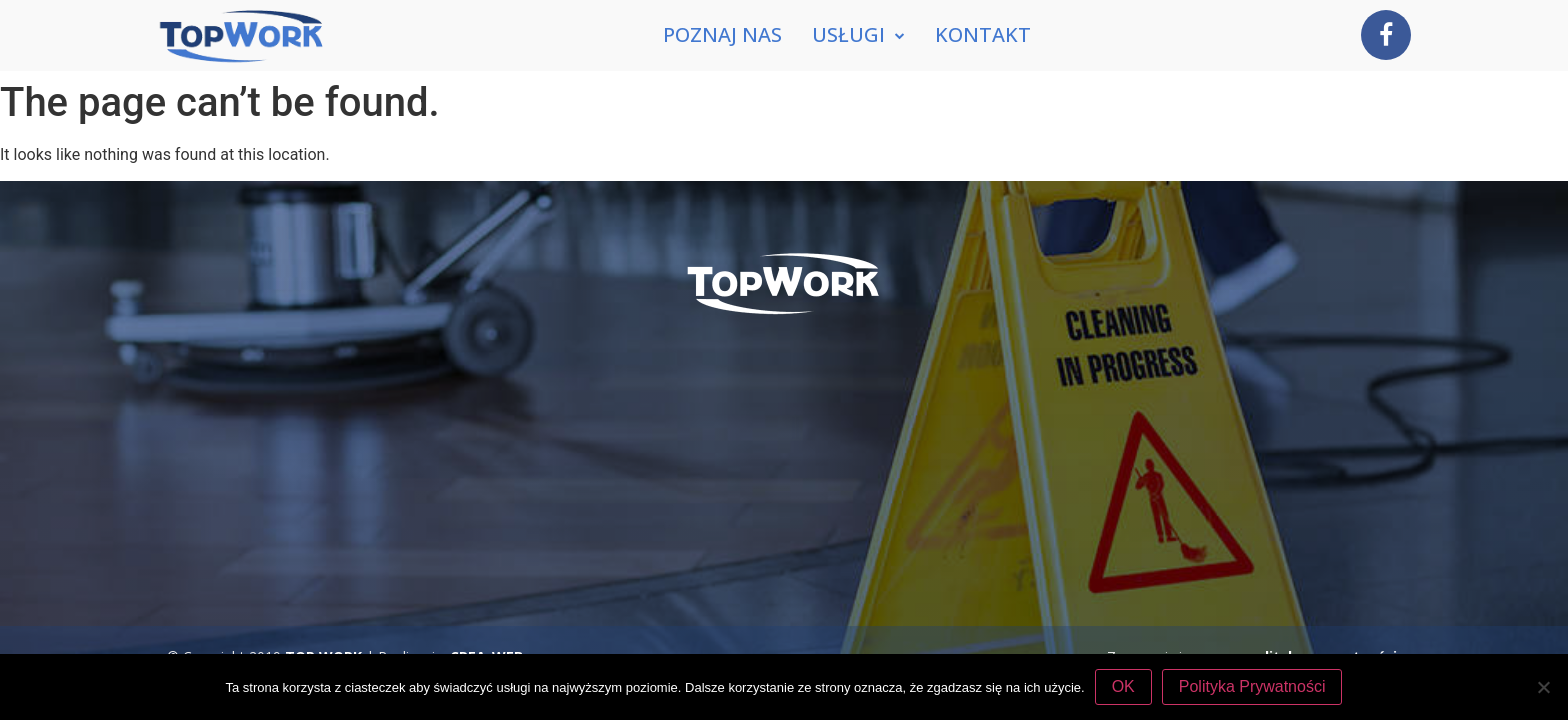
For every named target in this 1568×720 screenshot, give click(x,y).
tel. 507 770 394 (910, 521)
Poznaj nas (722, 34)
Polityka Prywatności (1252, 686)
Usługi (858, 35)
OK (1123, 686)
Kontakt (983, 34)
